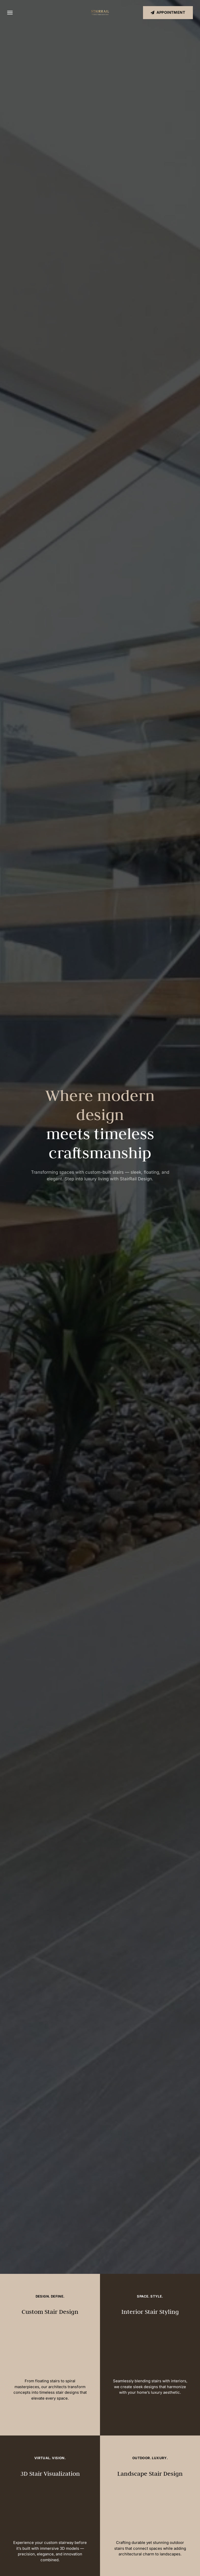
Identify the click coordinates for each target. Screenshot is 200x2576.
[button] (10, 12)
